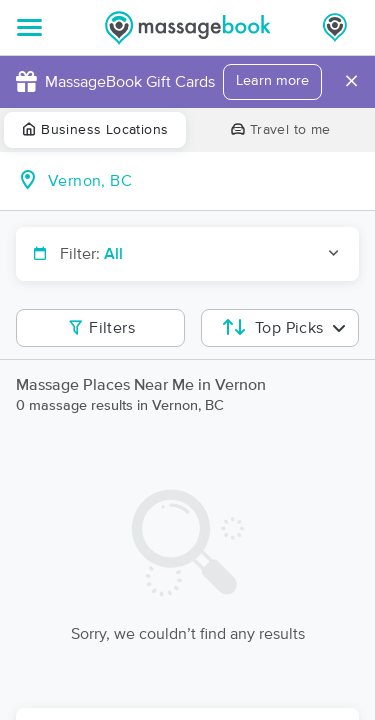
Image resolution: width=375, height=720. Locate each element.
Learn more (272, 81)
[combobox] (203, 181)
